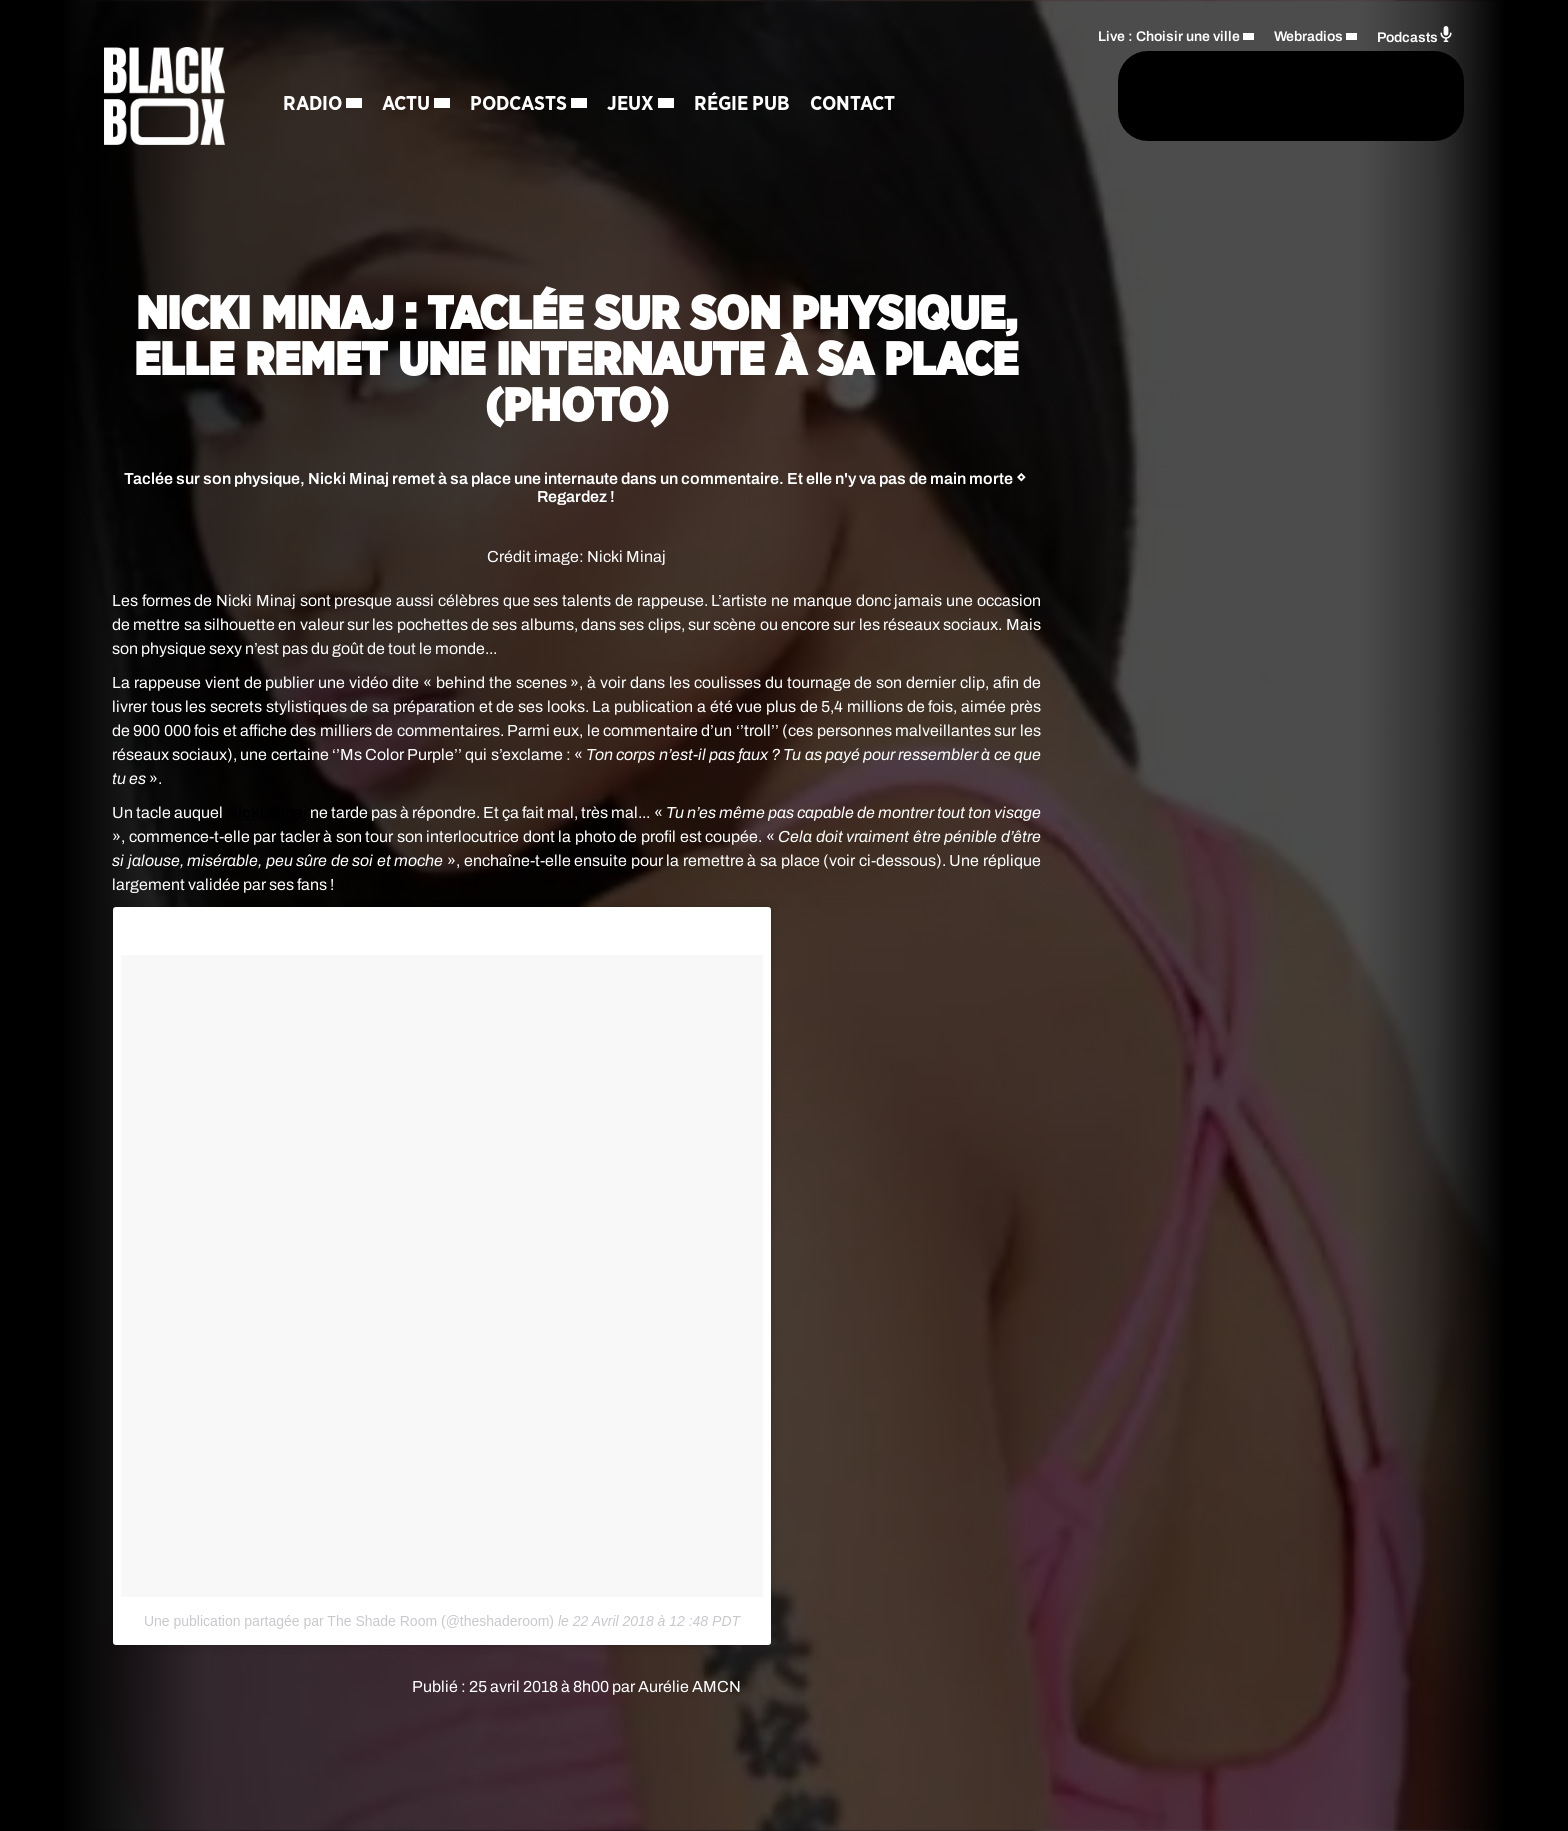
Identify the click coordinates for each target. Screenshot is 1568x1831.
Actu (408, 105)
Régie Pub (744, 105)
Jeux (632, 105)
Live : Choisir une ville (1169, 35)
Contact (854, 105)
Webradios (1308, 35)
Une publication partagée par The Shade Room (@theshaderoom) (349, 1621)
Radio (314, 105)
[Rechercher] (1032, 97)
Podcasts (520, 105)
